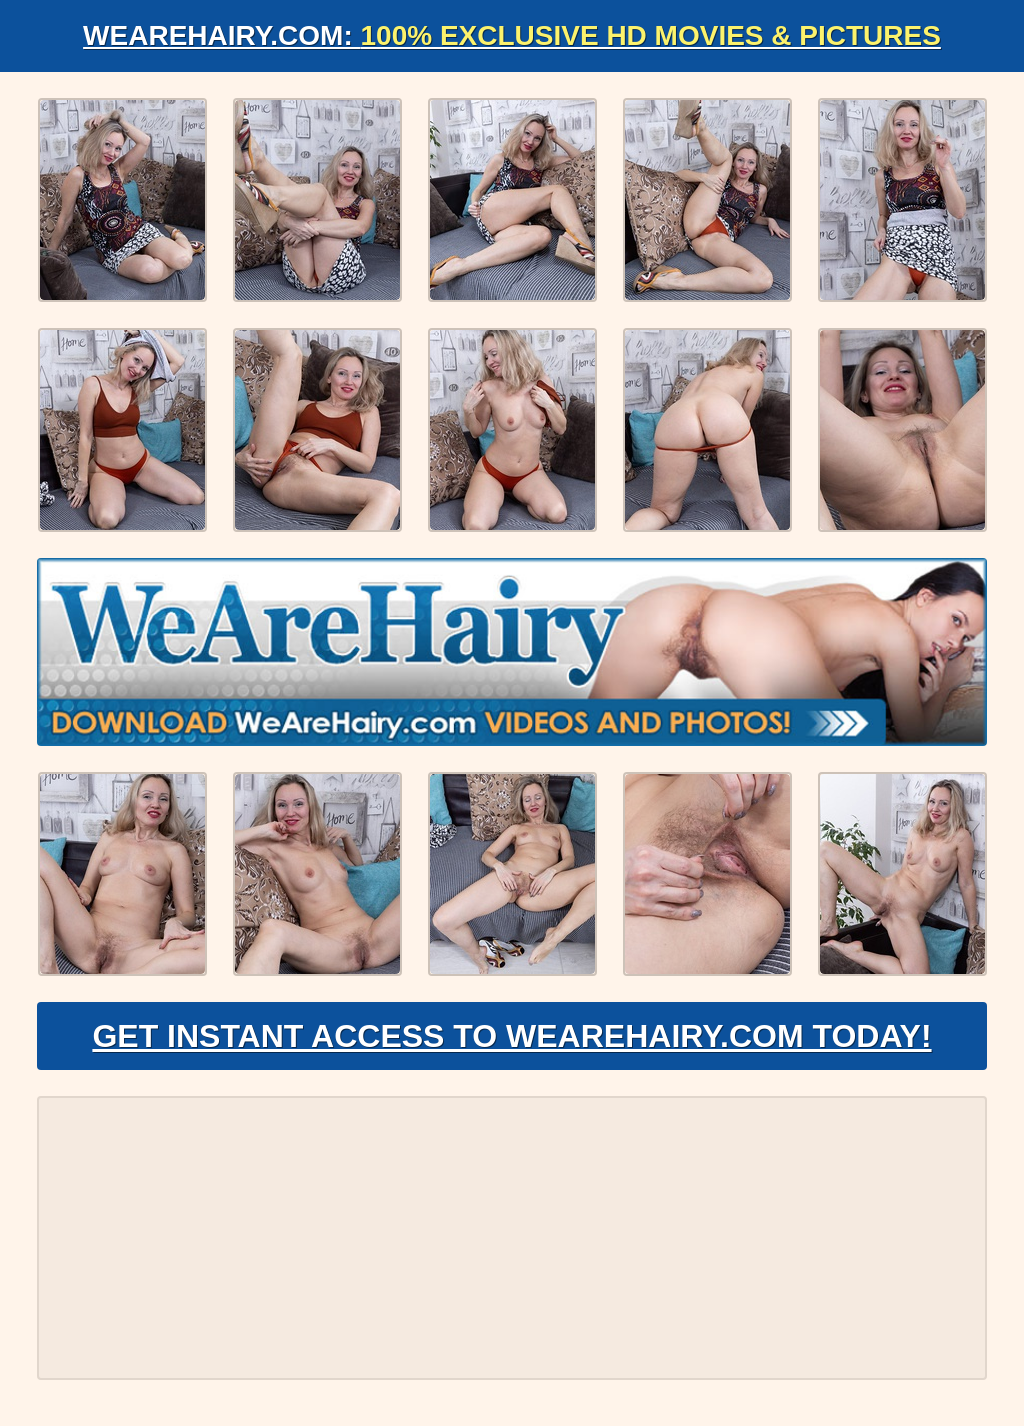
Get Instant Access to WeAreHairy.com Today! (511, 1036)
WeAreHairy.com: (512, 35)
